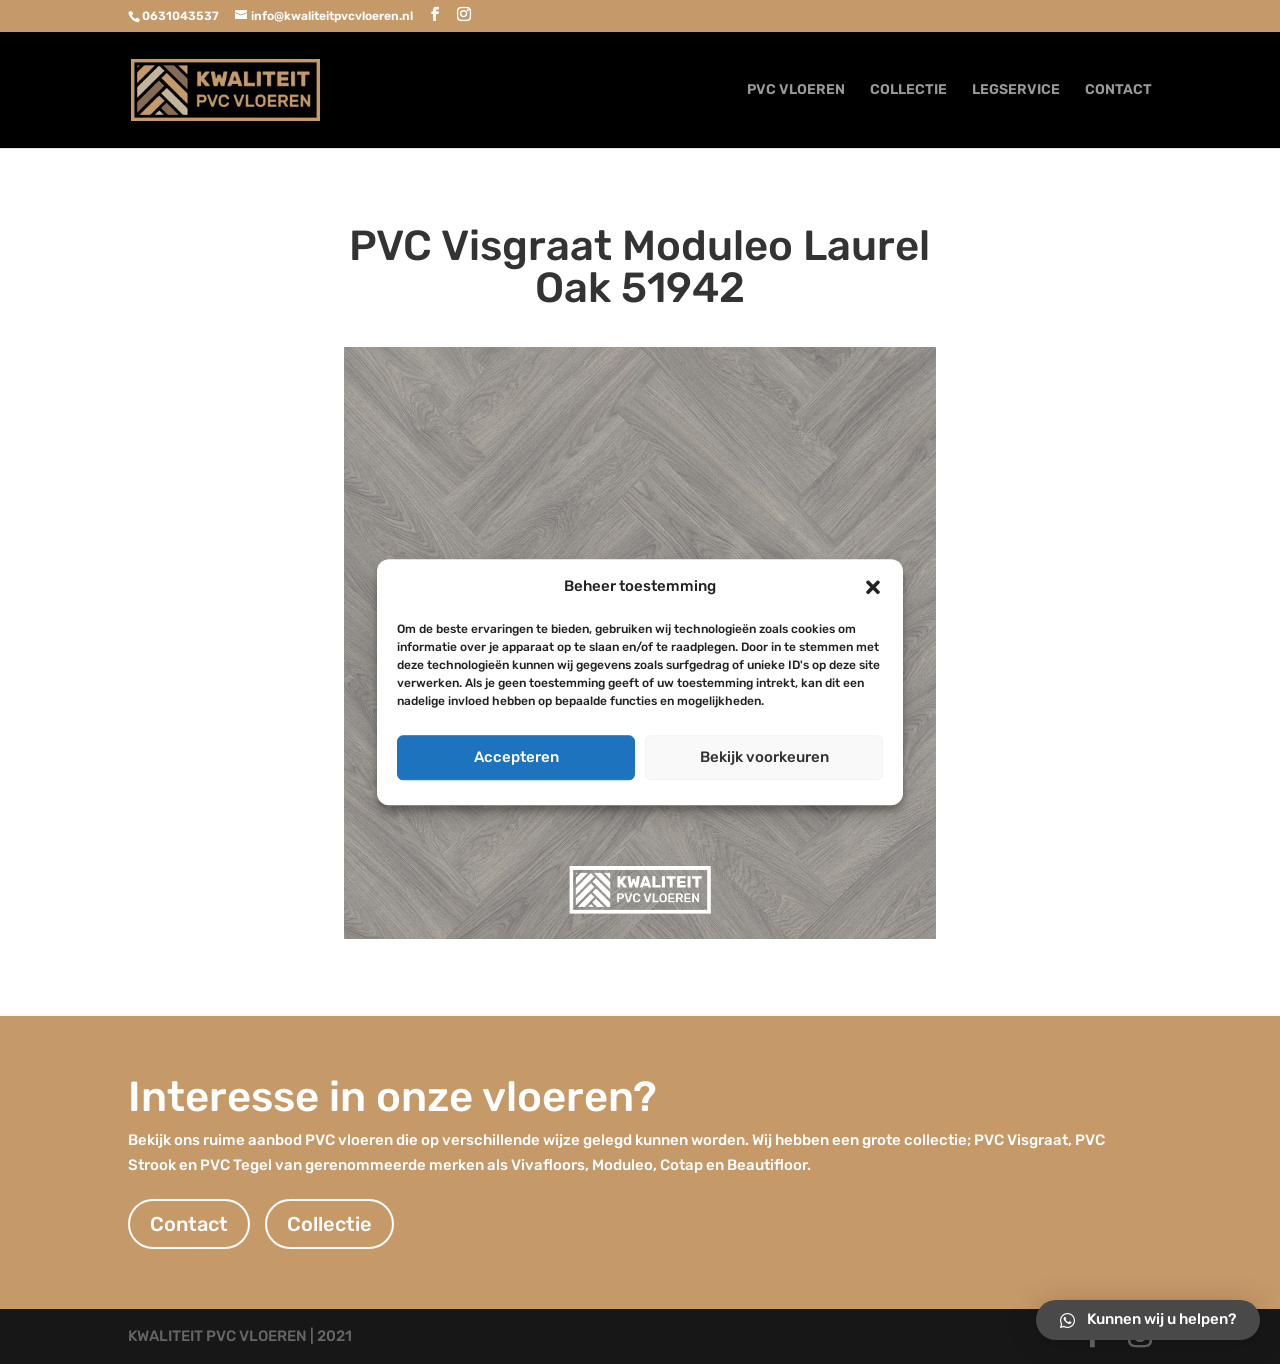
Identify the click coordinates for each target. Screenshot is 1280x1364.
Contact (189, 1224)
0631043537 (180, 16)
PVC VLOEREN (796, 90)
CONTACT (1118, 90)
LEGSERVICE (1016, 90)
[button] (873, 587)
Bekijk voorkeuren (764, 757)
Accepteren (516, 757)
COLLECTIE (908, 90)
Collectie (329, 1224)
